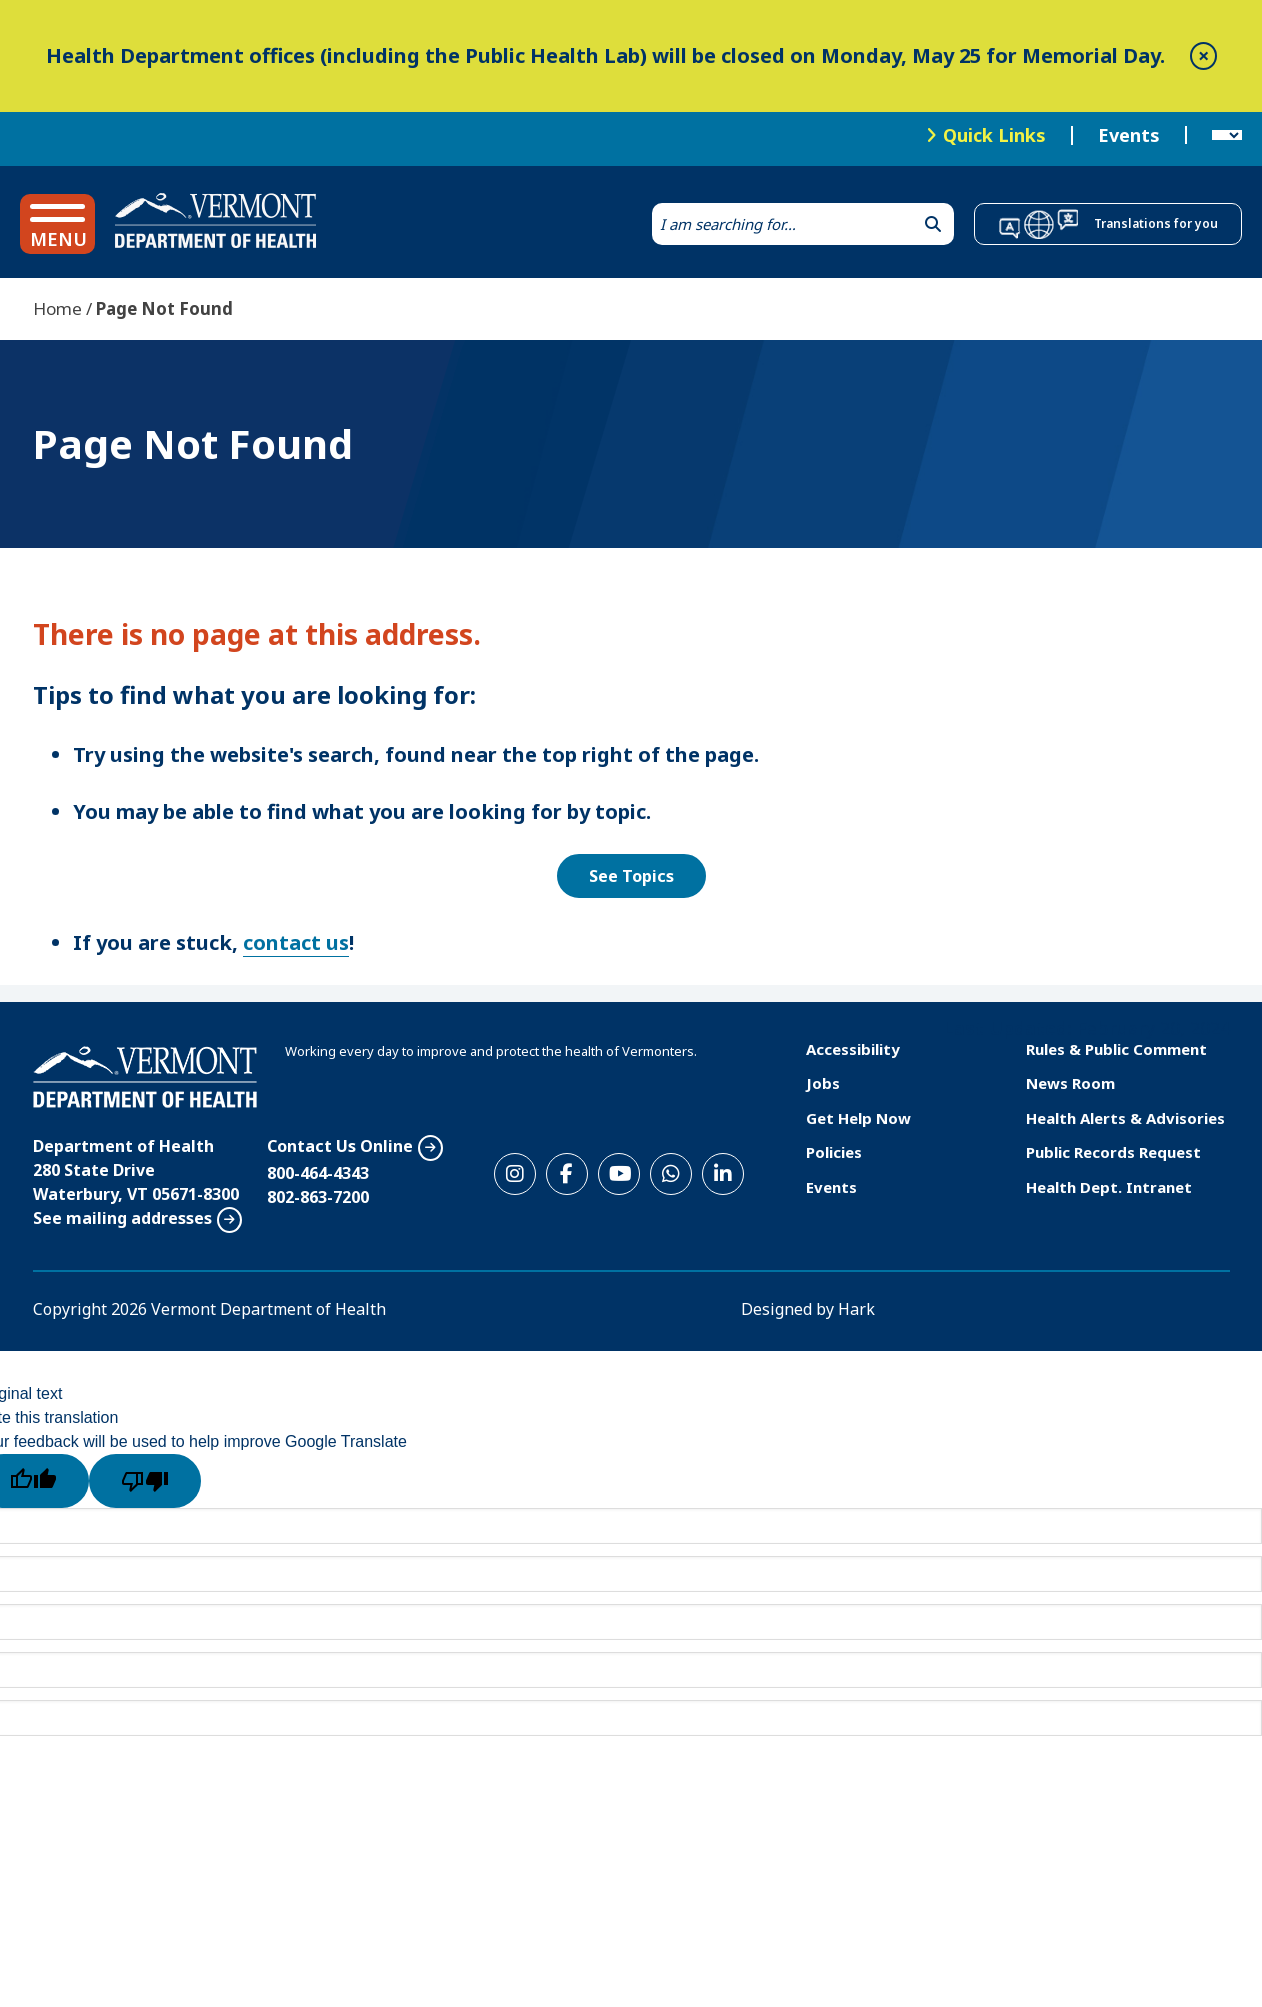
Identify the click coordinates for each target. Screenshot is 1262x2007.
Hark (856, 1309)
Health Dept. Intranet (1109, 1187)
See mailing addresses (122, 1218)
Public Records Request (1113, 1152)
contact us (296, 942)
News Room (1070, 1083)
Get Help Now (858, 1118)
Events (1129, 136)
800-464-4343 (318, 1173)
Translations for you (1156, 223)
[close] (1203, 56)
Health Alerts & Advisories (1125, 1118)
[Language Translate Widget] (1227, 136)
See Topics (631, 876)
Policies (834, 1152)
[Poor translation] (145, 1481)
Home (57, 308)
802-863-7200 (318, 1197)
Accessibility (853, 1049)
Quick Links (994, 135)
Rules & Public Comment (1116, 1049)
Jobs (823, 1083)
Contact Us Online (340, 1146)
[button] (57, 224)
